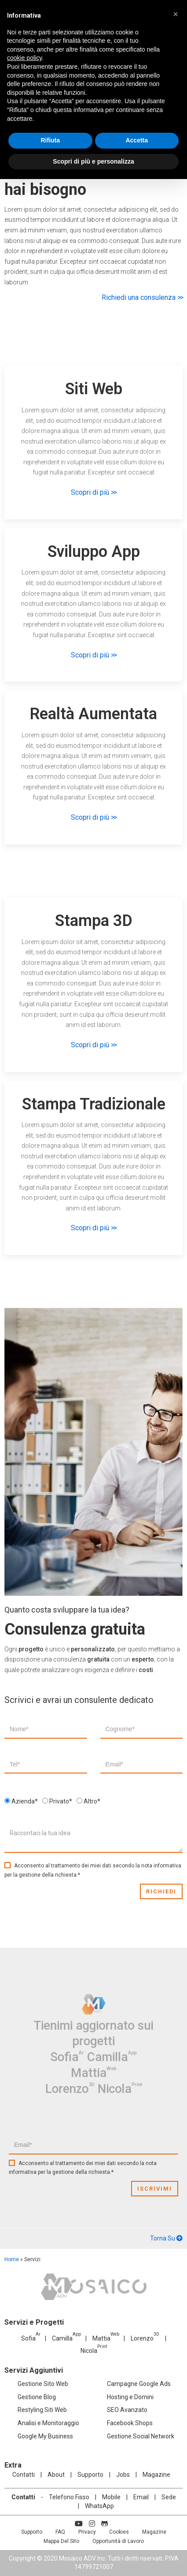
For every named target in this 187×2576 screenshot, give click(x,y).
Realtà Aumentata (93, 714)
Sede (168, 2497)
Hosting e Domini (130, 2397)
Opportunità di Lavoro (118, 2541)
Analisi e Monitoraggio (48, 2423)
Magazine (156, 2474)
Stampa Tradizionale (93, 1104)
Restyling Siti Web (42, 2409)
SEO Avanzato (127, 2409)
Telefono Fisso (69, 2497)
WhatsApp (99, 2505)
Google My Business (45, 2436)
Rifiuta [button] (50, 140)
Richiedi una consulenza (142, 297)
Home (11, 2259)
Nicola (103, 2065)
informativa (167, 1866)
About (56, 2474)
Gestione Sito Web (43, 2383)
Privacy (87, 2532)
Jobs (123, 2474)
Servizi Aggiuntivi (33, 2370)
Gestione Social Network (140, 2436)
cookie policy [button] (24, 57)
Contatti (23, 2474)
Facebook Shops (130, 2423)
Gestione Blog (37, 2397)
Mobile (111, 2497)
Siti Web (93, 389)
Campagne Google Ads (139, 2383)
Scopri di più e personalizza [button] (93, 161)
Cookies (119, 2532)
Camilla (100, 2050)
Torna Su (166, 2238)
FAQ (60, 2532)
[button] (176, 14)
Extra (13, 2465)
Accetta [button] (136, 140)
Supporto (90, 2474)
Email (141, 2497)
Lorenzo (81, 2065)
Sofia (80, 2050)
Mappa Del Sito (61, 2541)
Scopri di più (93, 492)
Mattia (93, 2058)
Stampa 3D (93, 920)
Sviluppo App (94, 551)
